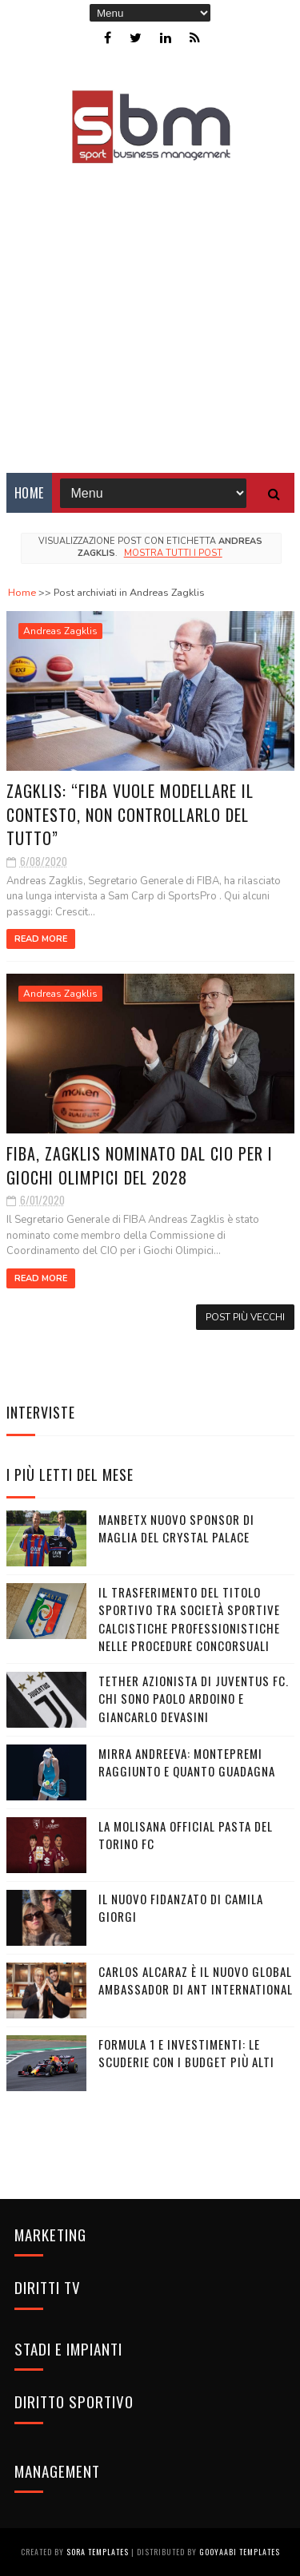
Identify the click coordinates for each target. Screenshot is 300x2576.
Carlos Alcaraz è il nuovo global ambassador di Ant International (195, 1980)
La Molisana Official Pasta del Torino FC (185, 1835)
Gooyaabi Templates (239, 2552)
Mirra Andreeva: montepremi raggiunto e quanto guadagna (186, 1762)
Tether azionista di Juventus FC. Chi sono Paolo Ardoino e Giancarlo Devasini (193, 1698)
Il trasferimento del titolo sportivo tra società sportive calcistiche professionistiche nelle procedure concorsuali (189, 1619)
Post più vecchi (245, 1317)
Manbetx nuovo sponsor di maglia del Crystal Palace (176, 1528)
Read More (40, 939)
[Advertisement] (150, 307)
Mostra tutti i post (173, 553)
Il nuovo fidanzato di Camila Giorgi (180, 1908)
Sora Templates (97, 2552)
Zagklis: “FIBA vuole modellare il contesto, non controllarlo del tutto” (130, 814)
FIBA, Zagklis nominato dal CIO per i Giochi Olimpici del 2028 (139, 1165)
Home (29, 492)
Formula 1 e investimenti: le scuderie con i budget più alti (186, 2053)
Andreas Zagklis (60, 631)
